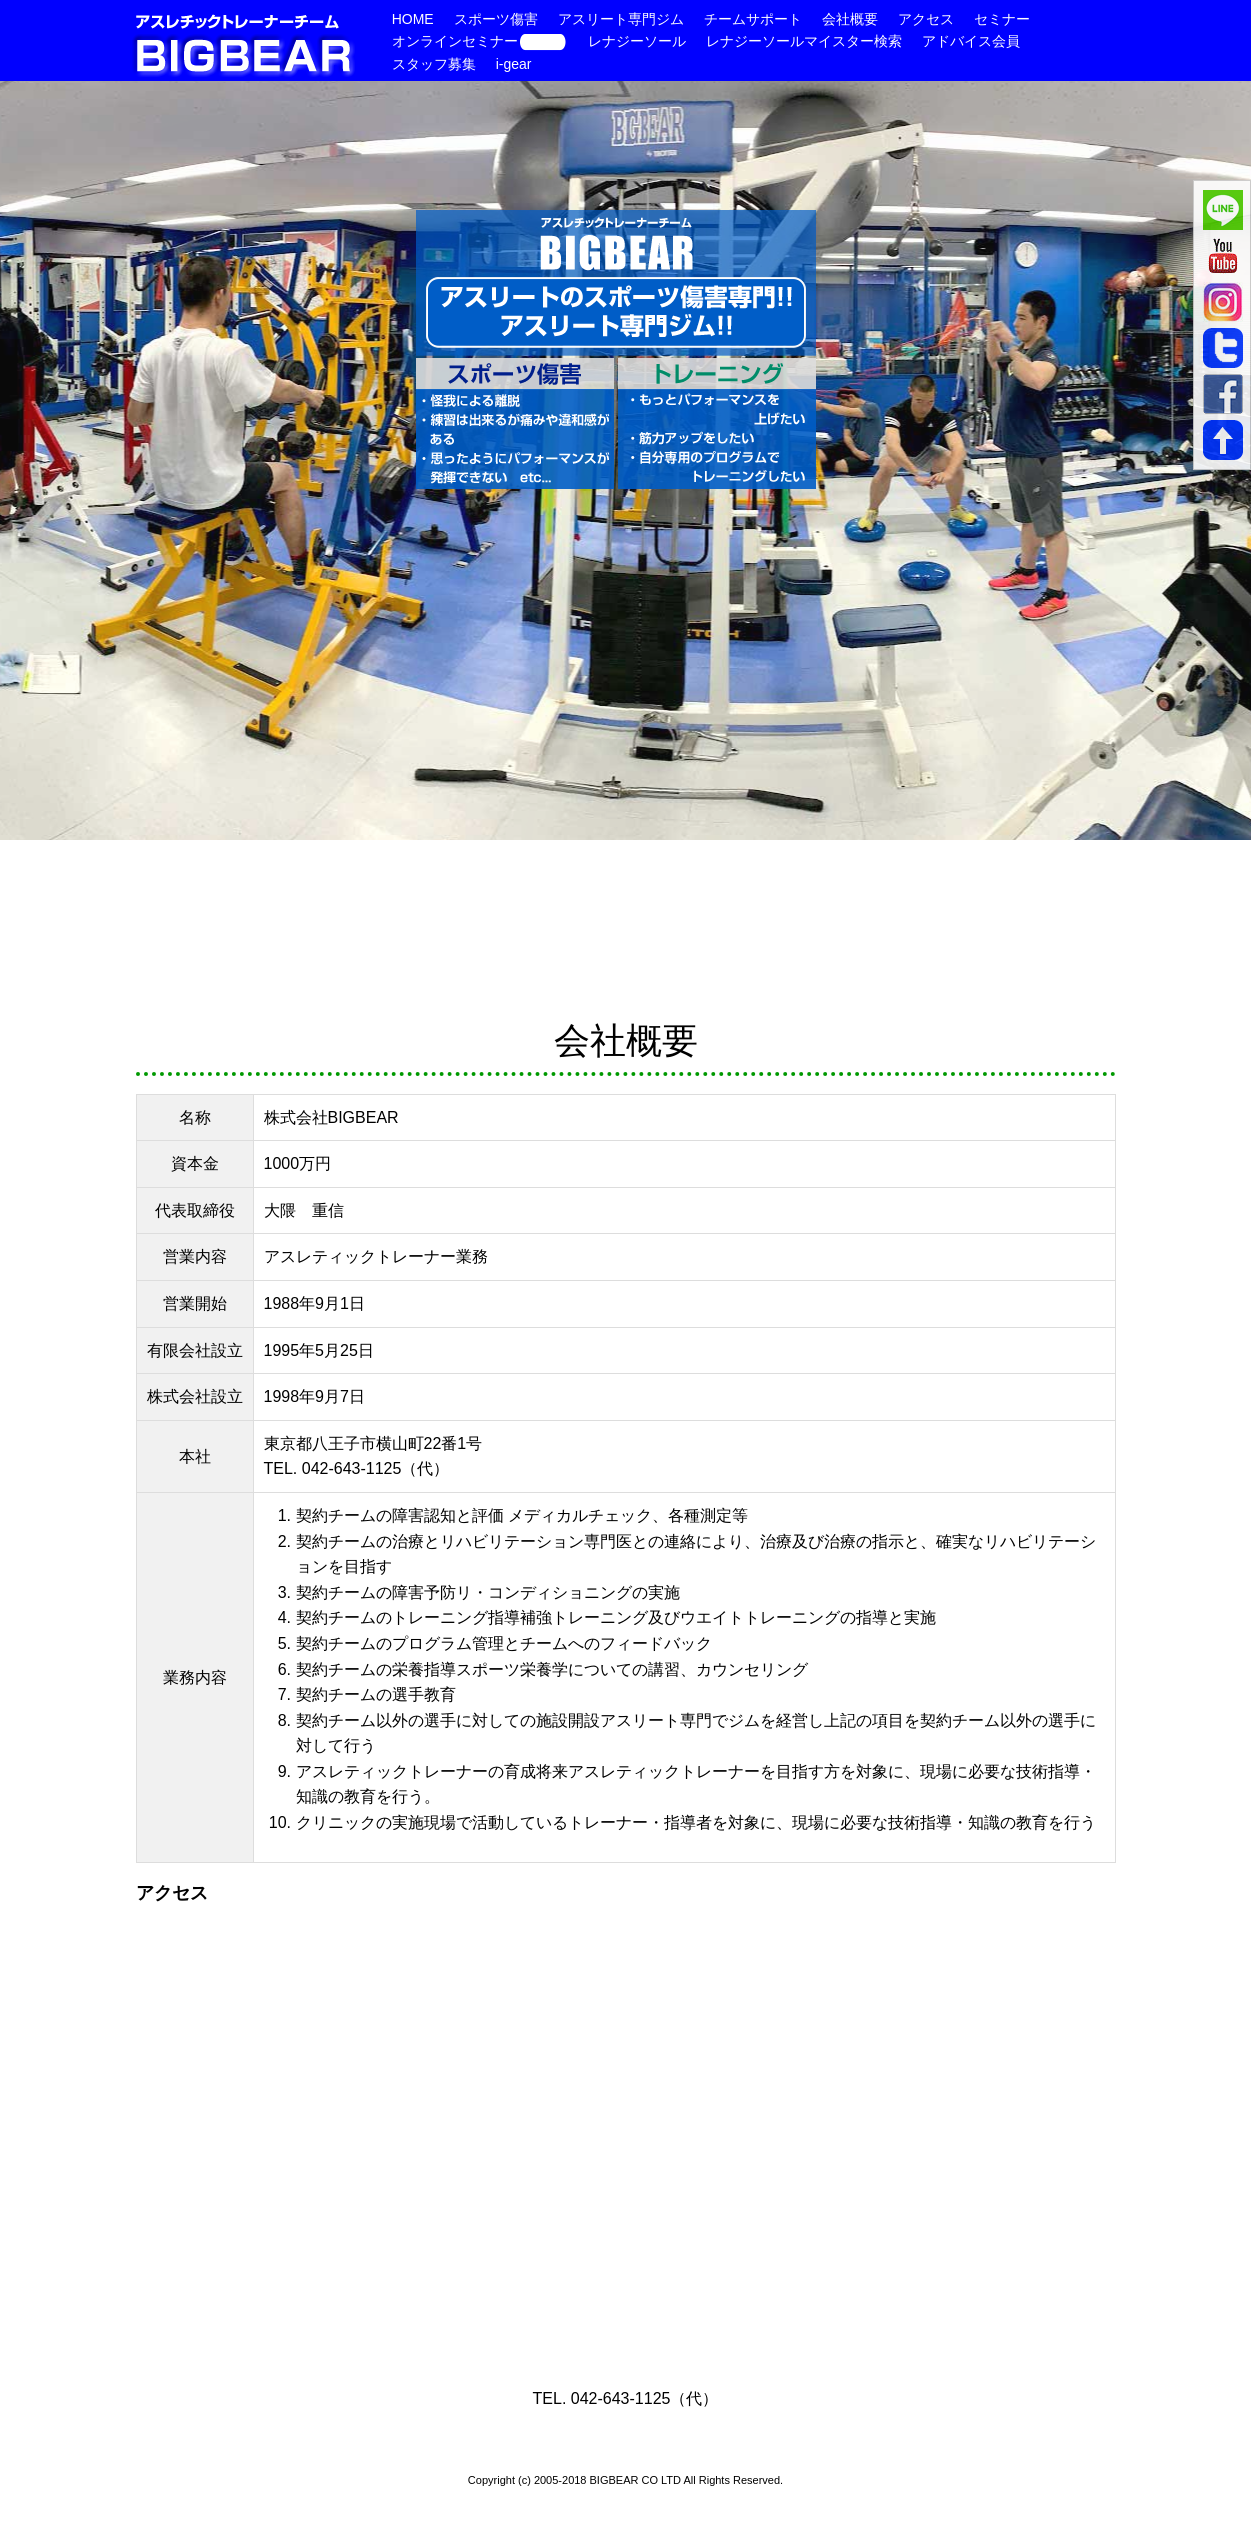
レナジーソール (637, 41)
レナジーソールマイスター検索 (804, 41)
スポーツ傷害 (496, 19)
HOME (413, 19)
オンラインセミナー (480, 41)
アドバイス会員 (971, 41)
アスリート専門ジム (621, 19)
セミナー (1002, 19)
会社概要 (850, 19)
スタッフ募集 (434, 64)
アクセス (926, 19)
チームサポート (753, 19)
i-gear (514, 64)
